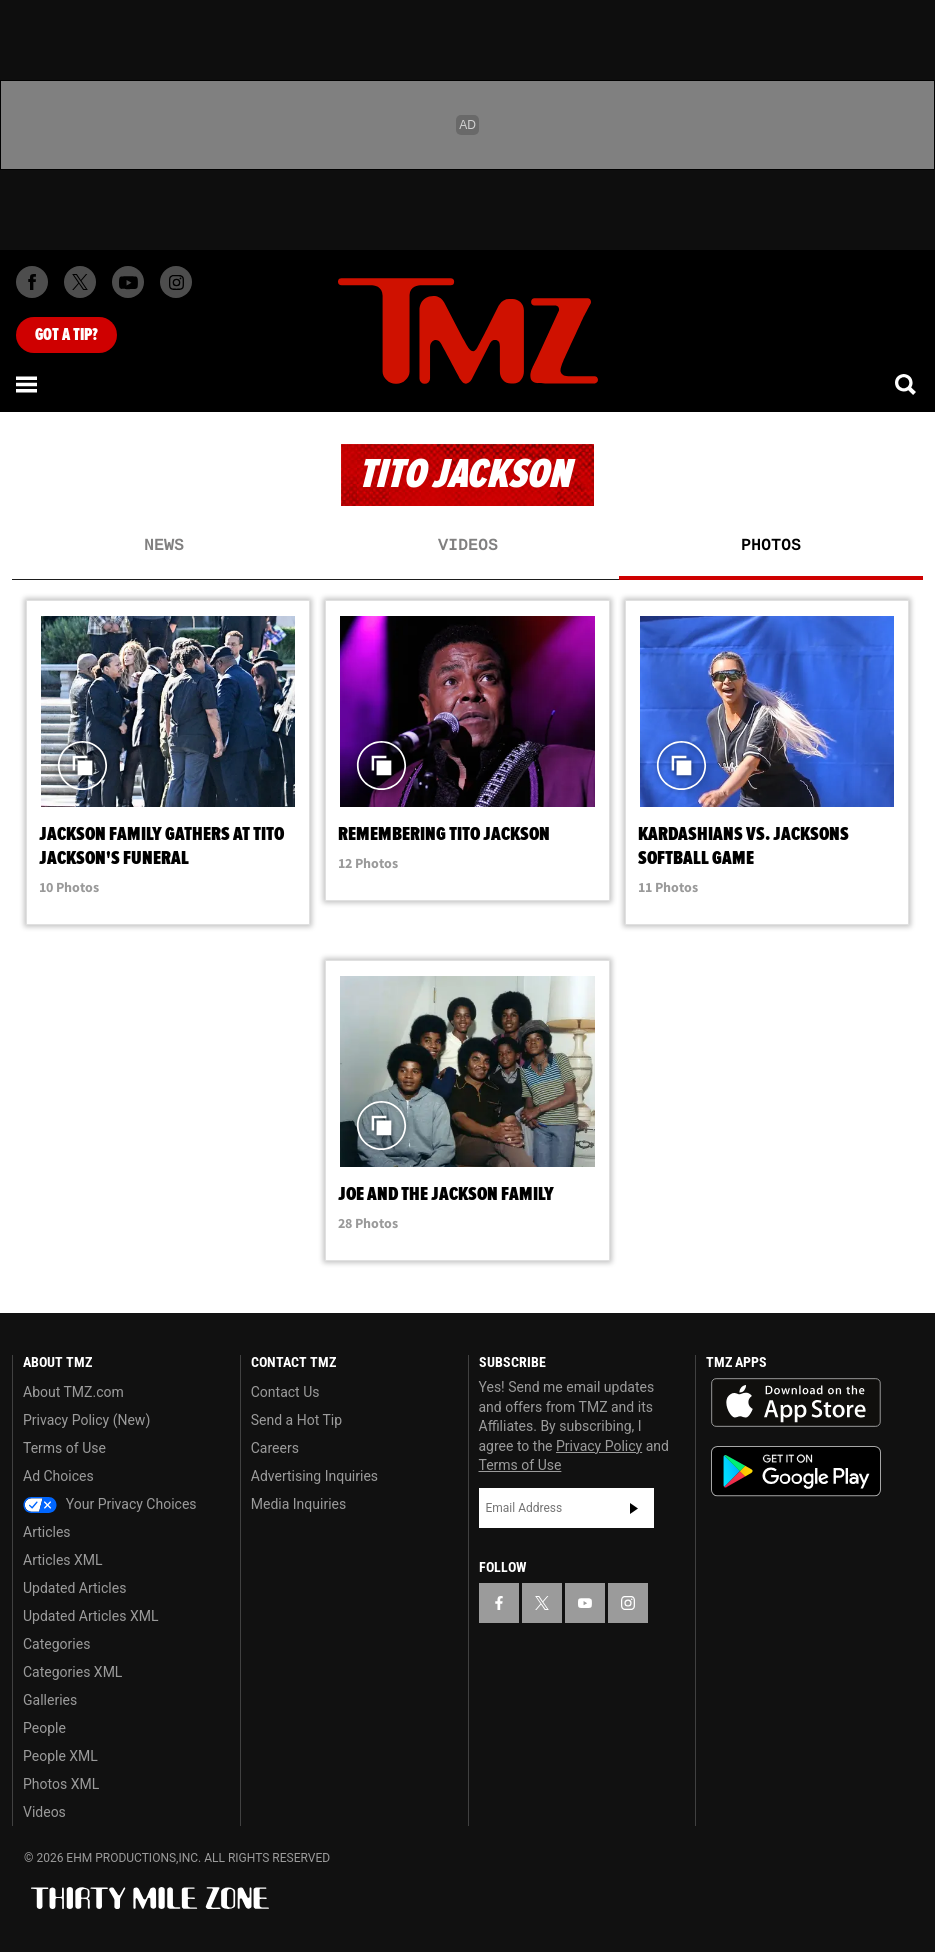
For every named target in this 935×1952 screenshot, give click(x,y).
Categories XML (72, 1672)
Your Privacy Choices (110, 1504)
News (164, 546)
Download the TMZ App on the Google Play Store (796, 1471)
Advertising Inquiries (314, 1476)
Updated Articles (74, 1588)
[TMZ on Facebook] (32, 282)
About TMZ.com (73, 1392)
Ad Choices (58, 1476)
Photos (771, 546)
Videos (468, 546)
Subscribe (634, 1508)
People (44, 1728)
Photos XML (61, 1784)
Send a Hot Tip (296, 1420)
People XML (60, 1756)
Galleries (50, 1700)
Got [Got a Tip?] (66, 335)
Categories (56, 1644)
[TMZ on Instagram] (176, 282)
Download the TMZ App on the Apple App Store (796, 1403)
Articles (47, 1532)
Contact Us (285, 1392)
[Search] (907, 384)
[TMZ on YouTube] (585, 1603)
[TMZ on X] (80, 282)
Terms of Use (64, 1448)
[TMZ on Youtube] (128, 282)
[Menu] (28, 384)
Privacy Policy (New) (86, 1420)
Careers (275, 1448)
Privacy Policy (599, 1446)
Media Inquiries (298, 1504)
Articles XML (63, 1560)
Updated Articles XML (90, 1616)
